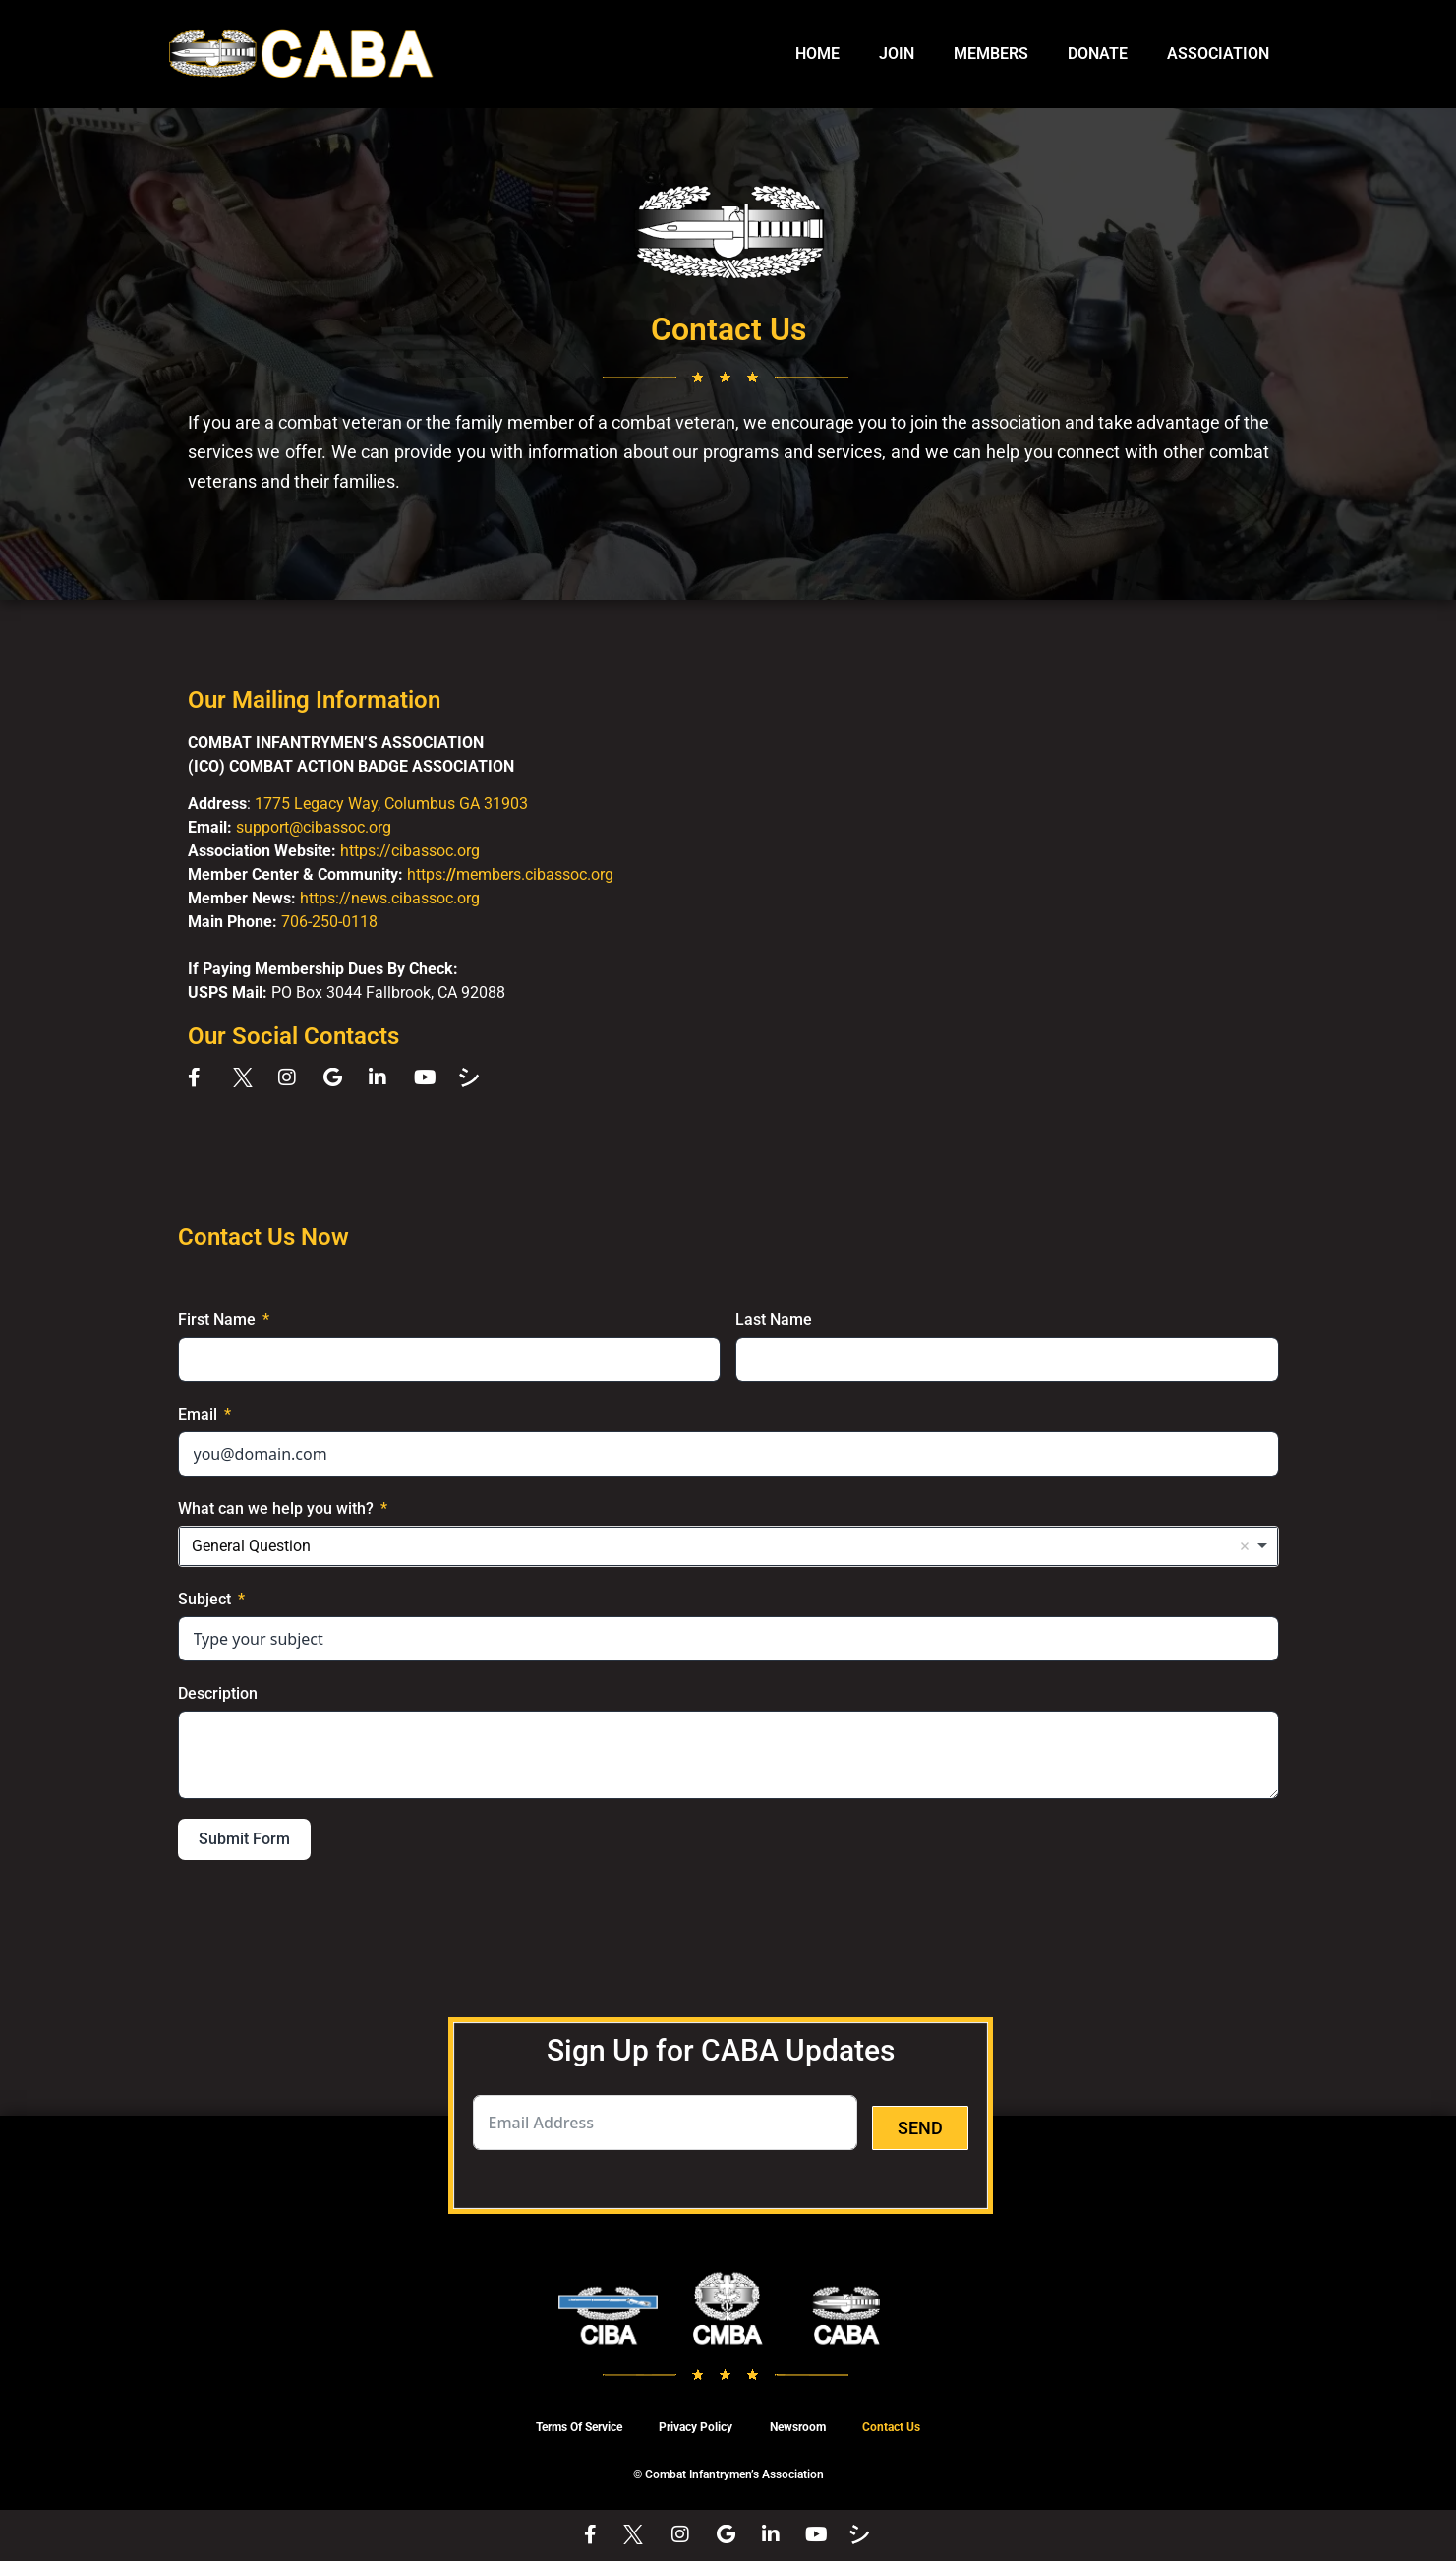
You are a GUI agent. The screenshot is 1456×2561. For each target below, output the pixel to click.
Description (218, 1693)
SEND (920, 2128)
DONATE (1098, 53)
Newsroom (799, 2428)
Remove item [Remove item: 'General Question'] (1244, 1546)
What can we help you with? (276, 1508)
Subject (204, 1599)
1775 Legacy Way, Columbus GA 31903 (391, 803)
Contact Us (895, 2428)
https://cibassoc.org (410, 851)
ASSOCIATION (1218, 53)
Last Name (773, 1319)
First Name (217, 1319)
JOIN (896, 53)
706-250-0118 (329, 921)
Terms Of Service (575, 2428)
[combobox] (728, 1546)
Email (197, 1414)
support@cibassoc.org (313, 827)
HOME (817, 53)
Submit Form (244, 1839)
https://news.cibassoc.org (390, 898)
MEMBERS (991, 53)
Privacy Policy (694, 2428)
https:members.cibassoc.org (510, 874)
